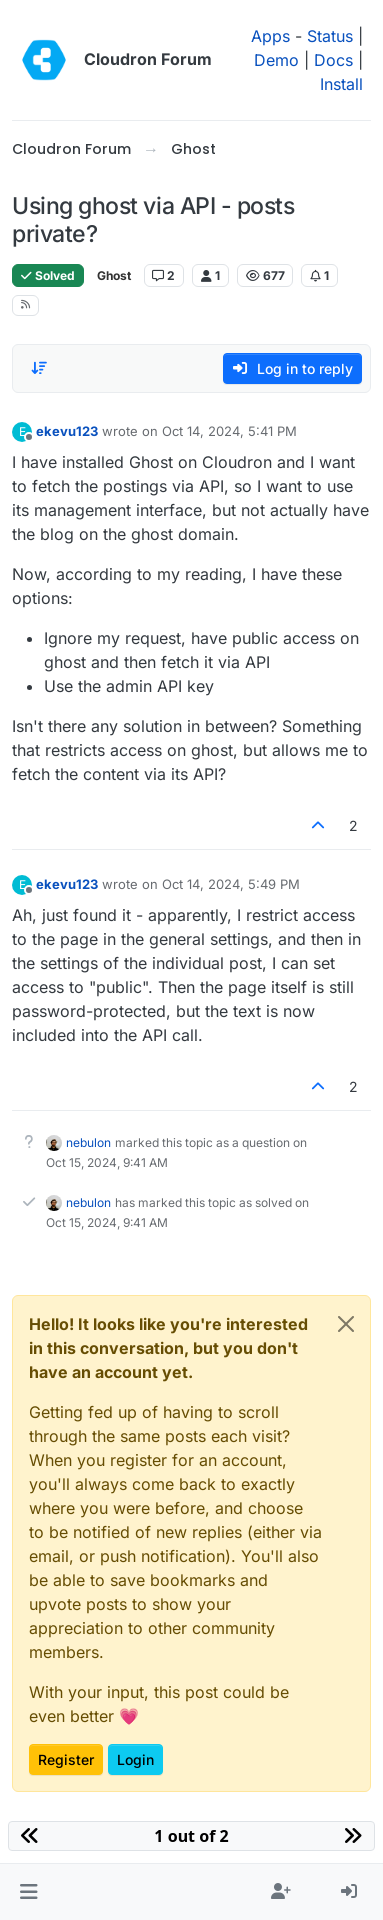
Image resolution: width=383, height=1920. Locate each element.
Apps (270, 36)
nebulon (88, 1142)
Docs (333, 60)
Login (135, 1759)
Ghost (114, 275)
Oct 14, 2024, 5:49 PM (231, 884)
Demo (276, 60)
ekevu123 (67, 431)
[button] (28, 1892)
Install (341, 84)
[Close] (346, 1324)
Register (66, 1759)
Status (330, 36)
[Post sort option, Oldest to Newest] (39, 368)
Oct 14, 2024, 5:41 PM (229, 431)
